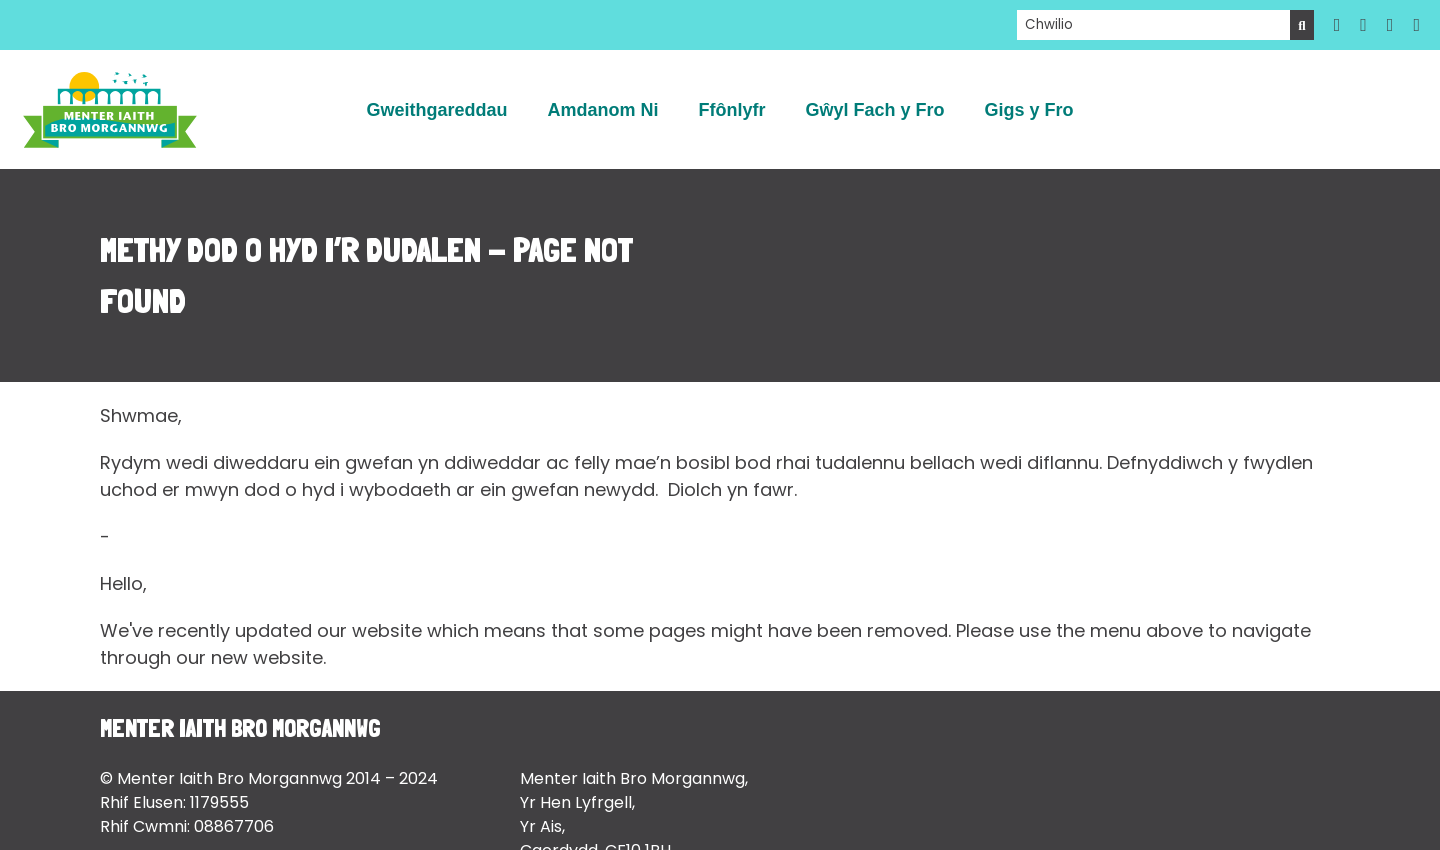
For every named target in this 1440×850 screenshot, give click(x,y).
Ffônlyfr (731, 110)
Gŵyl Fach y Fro (874, 110)
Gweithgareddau (436, 110)
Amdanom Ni (602, 110)
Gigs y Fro (1029, 110)
